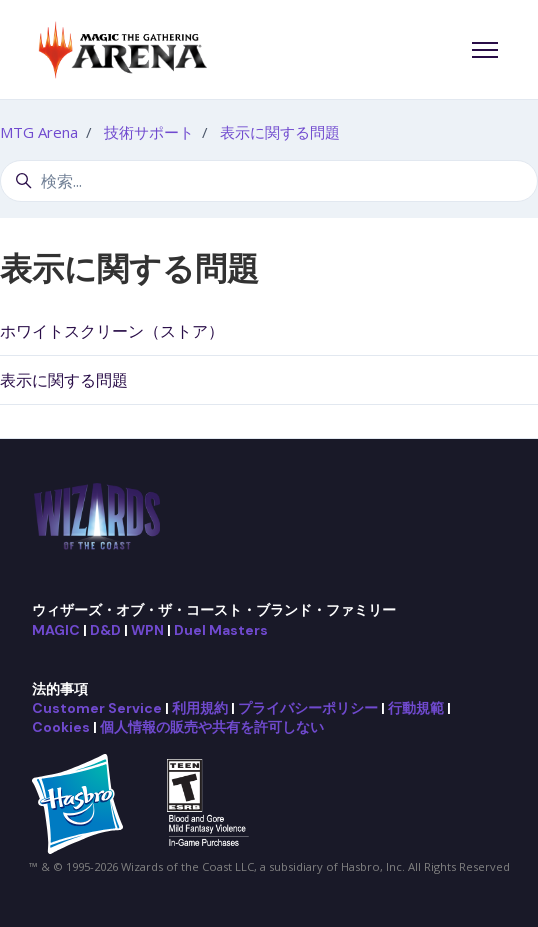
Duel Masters (221, 630)
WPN (147, 630)
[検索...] (269, 181)
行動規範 (416, 708)
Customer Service (97, 708)
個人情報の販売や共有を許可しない (212, 727)
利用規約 (200, 708)
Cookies (61, 727)
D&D (105, 630)
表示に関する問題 (280, 132)
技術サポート (149, 132)
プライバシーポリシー (308, 708)
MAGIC (56, 630)
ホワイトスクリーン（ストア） (112, 331)
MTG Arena (39, 132)
